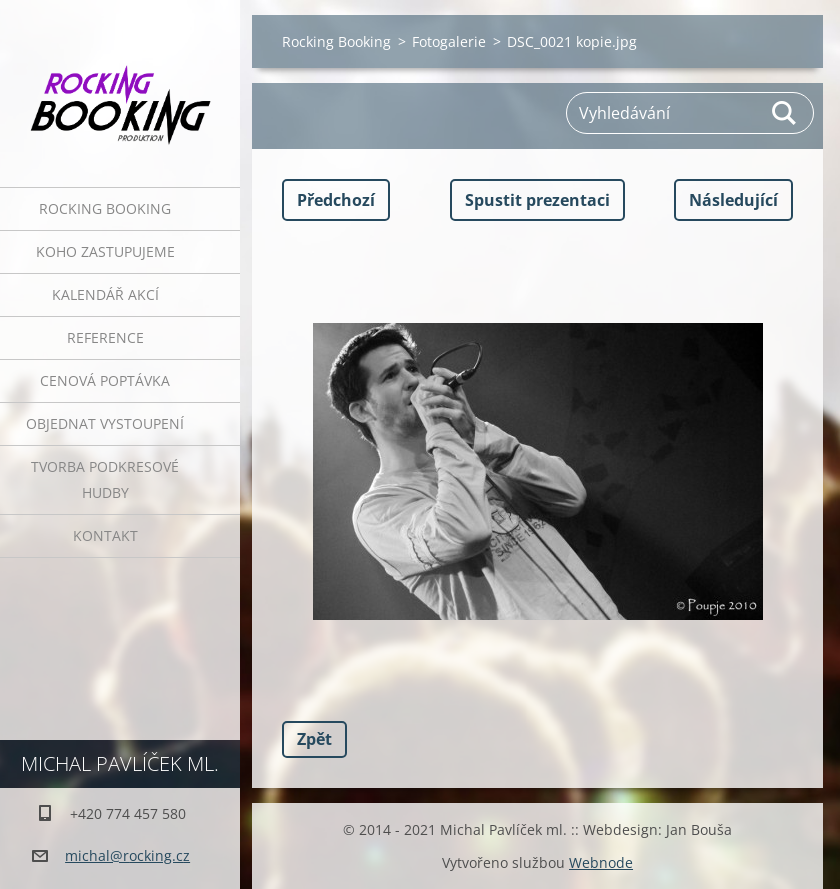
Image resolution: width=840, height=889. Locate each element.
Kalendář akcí (105, 294)
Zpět (314, 739)
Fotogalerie (449, 41)
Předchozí (336, 200)
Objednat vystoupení (105, 423)
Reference (105, 337)
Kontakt (105, 535)
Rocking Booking (105, 208)
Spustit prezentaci (537, 200)
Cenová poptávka (105, 380)
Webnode (601, 862)
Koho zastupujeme (105, 251)
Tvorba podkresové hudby (105, 479)
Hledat (785, 113)
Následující (733, 200)
